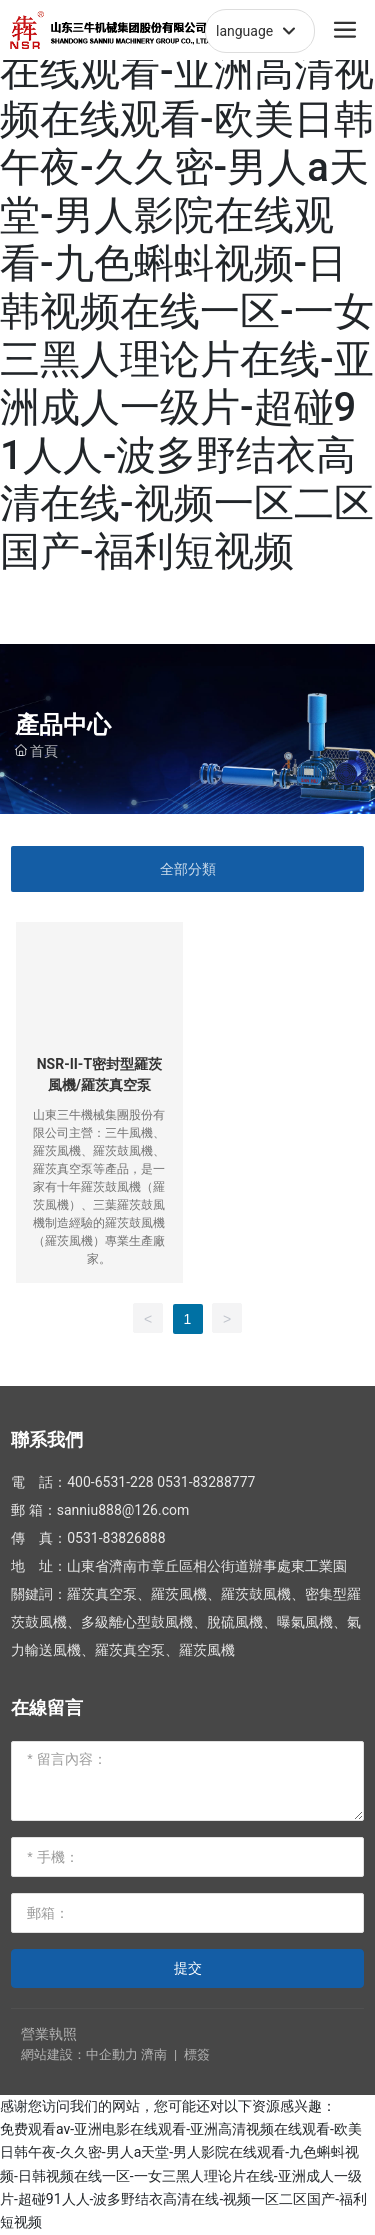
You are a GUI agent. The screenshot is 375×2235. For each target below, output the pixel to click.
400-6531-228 (110, 1482)
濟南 (154, 2054)
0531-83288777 (206, 1482)
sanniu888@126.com (123, 1510)
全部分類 (188, 869)
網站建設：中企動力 (79, 2054)
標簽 (197, 2054)
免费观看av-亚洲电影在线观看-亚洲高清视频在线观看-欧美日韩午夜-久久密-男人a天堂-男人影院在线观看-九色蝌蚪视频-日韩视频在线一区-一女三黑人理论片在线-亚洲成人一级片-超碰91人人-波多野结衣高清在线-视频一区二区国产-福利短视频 (187, 287)
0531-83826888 (116, 1538)
